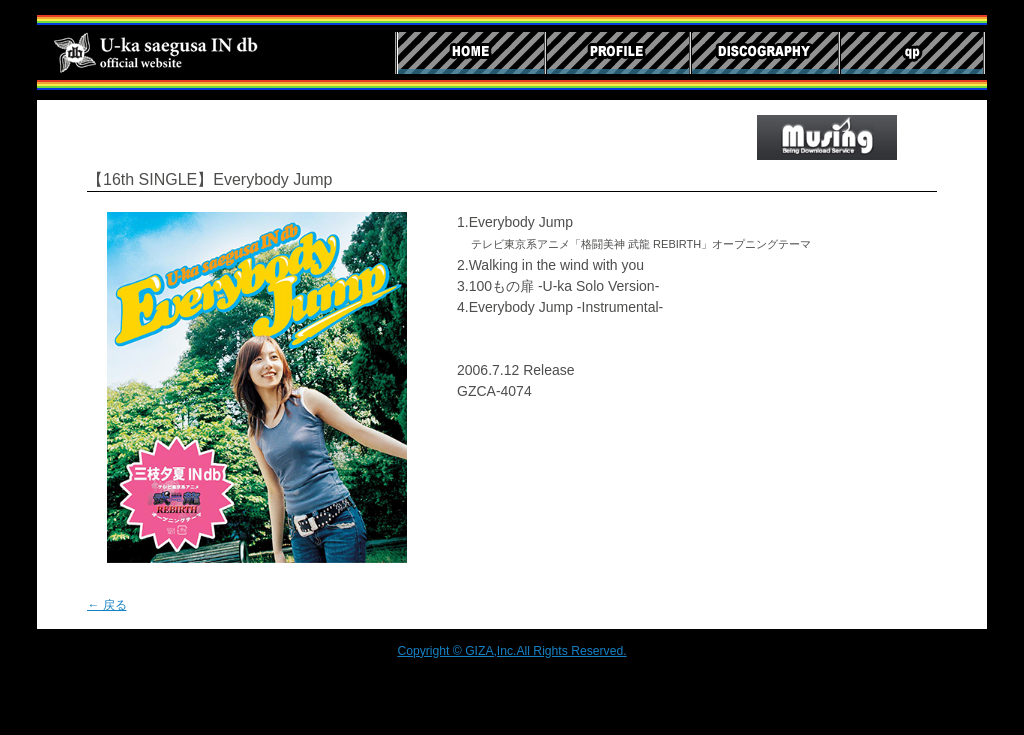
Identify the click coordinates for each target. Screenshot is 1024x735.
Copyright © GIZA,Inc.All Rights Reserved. (511, 651)
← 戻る (107, 605)
